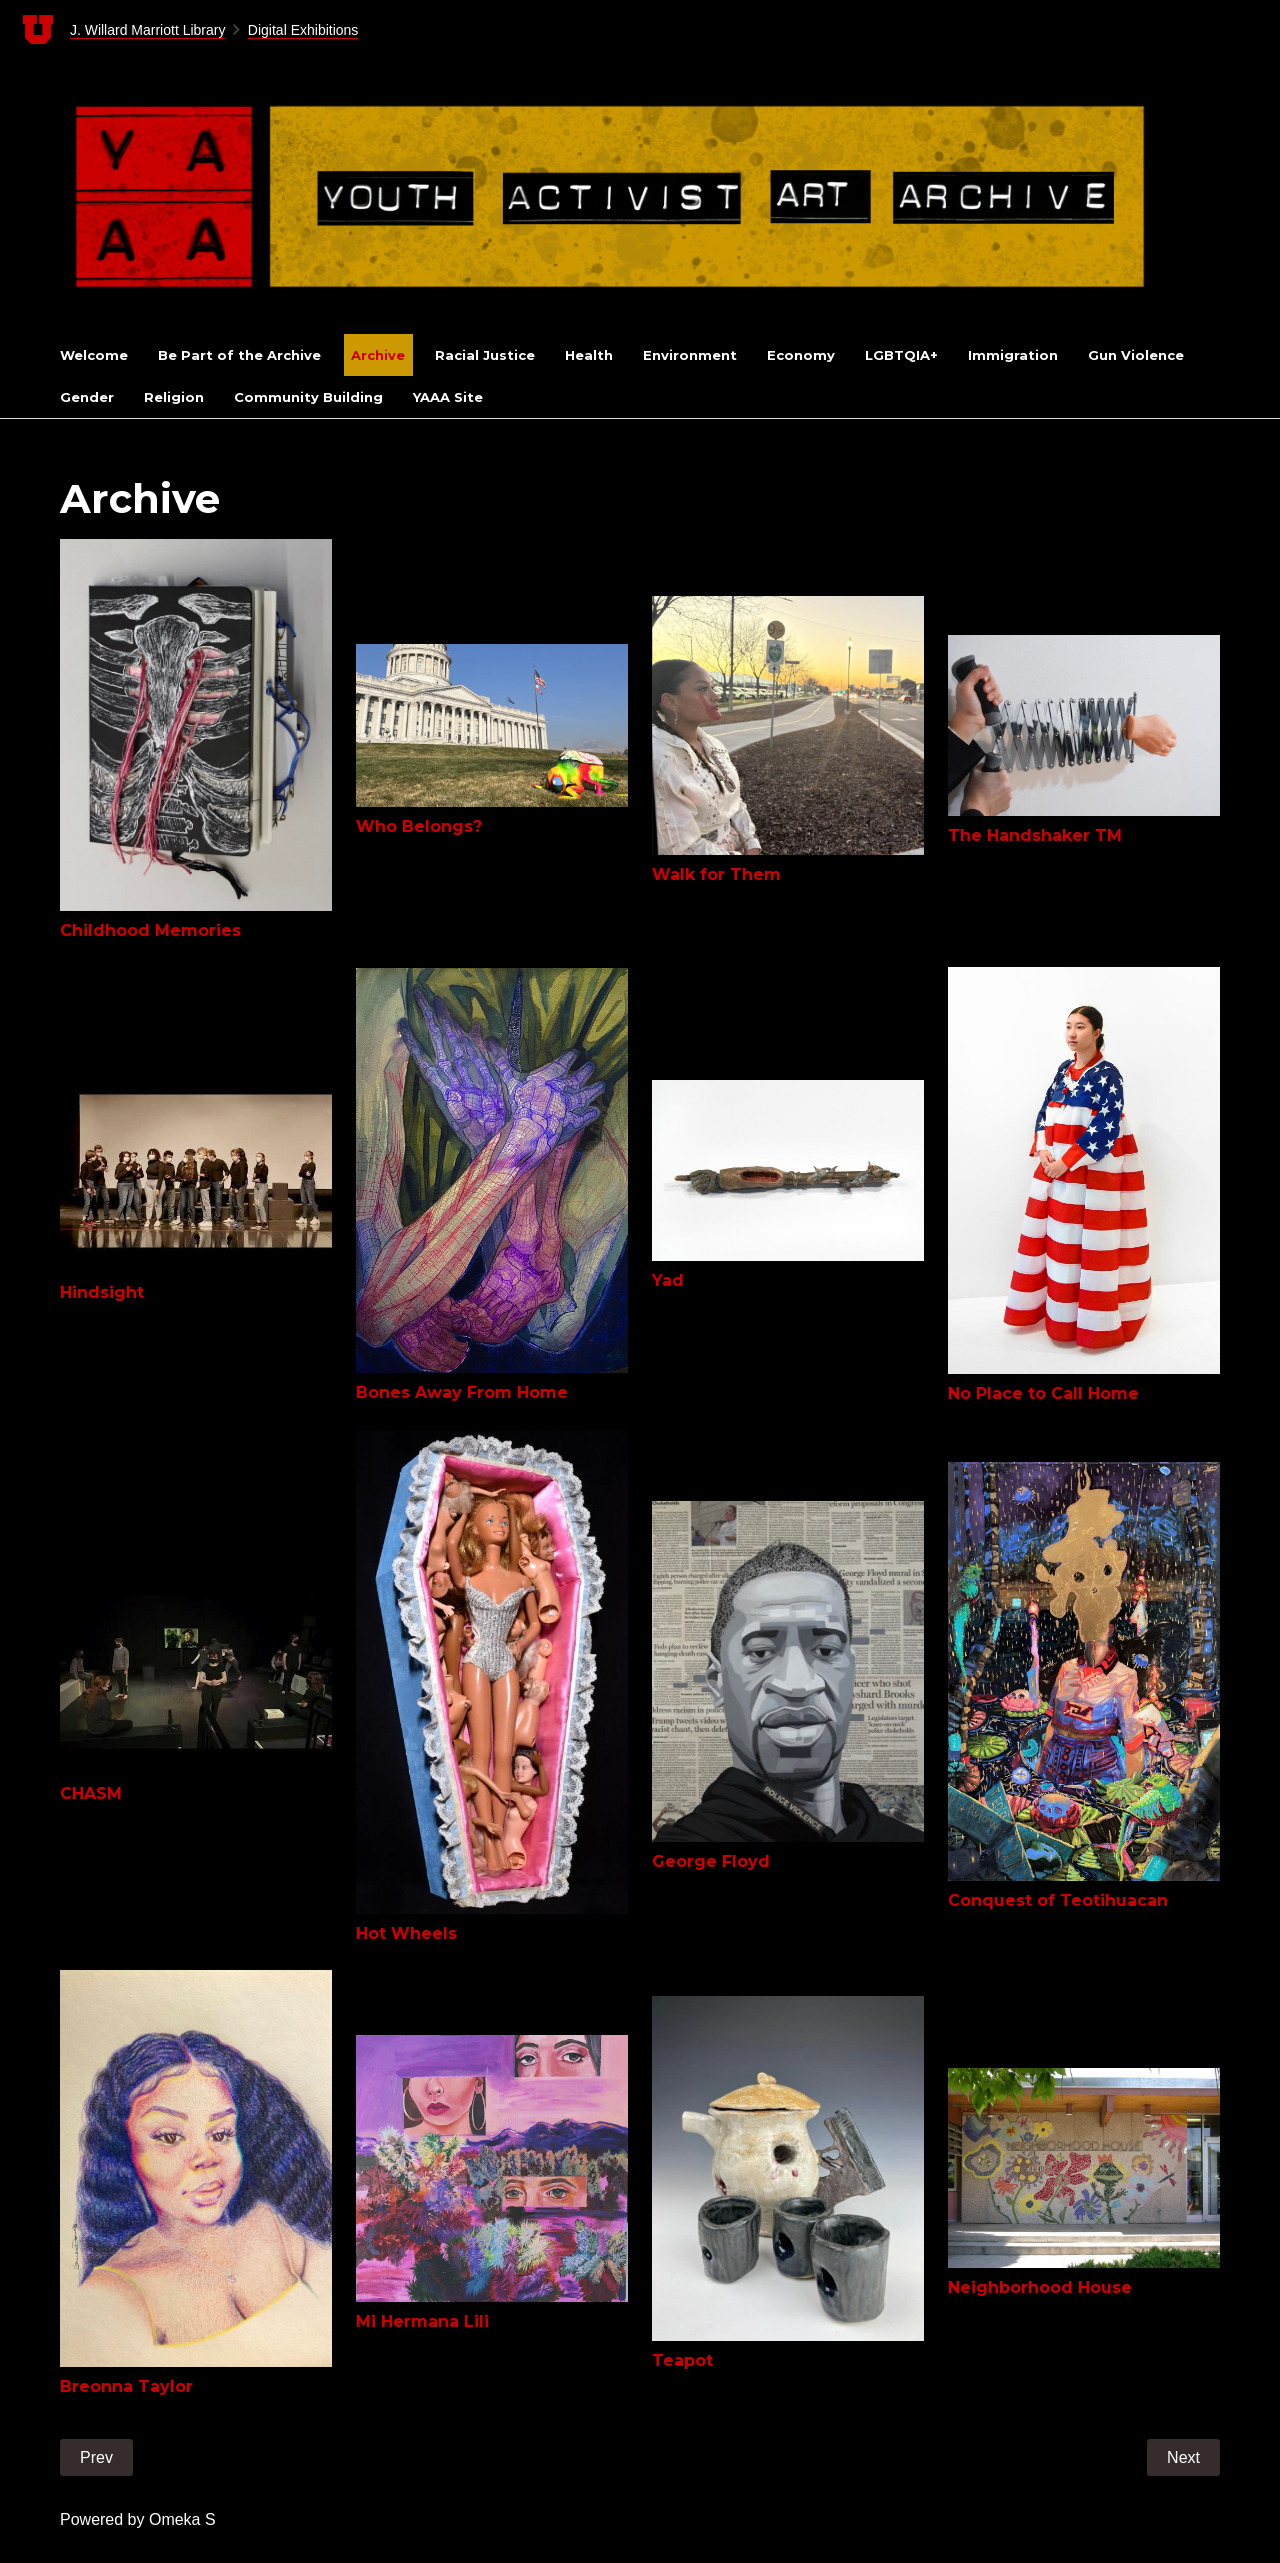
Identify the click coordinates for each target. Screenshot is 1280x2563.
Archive (378, 355)
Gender (87, 397)
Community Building (308, 397)
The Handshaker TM (1035, 835)
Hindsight (102, 1292)
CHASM (91, 1793)
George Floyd (711, 1861)
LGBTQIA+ (901, 355)
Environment (690, 355)
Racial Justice (485, 355)
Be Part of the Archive (239, 355)
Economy (801, 355)
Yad (668, 1280)
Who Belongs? (419, 826)
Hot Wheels (406, 1933)
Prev (96, 2457)
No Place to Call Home (1043, 1393)
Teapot (682, 2360)
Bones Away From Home (462, 1392)
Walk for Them (716, 874)
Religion (174, 397)
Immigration (1013, 355)
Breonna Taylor (126, 2386)
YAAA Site (448, 397)
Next (1183, 2457)
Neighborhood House (1040, 2287)
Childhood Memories (150, 930)
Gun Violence (1136, 355)
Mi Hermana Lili (422, 2321)
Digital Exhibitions (303, 30)
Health (589, 355)
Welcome (94, 355)
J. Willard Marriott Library (148, 30)
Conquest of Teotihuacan (1058, 1900)
